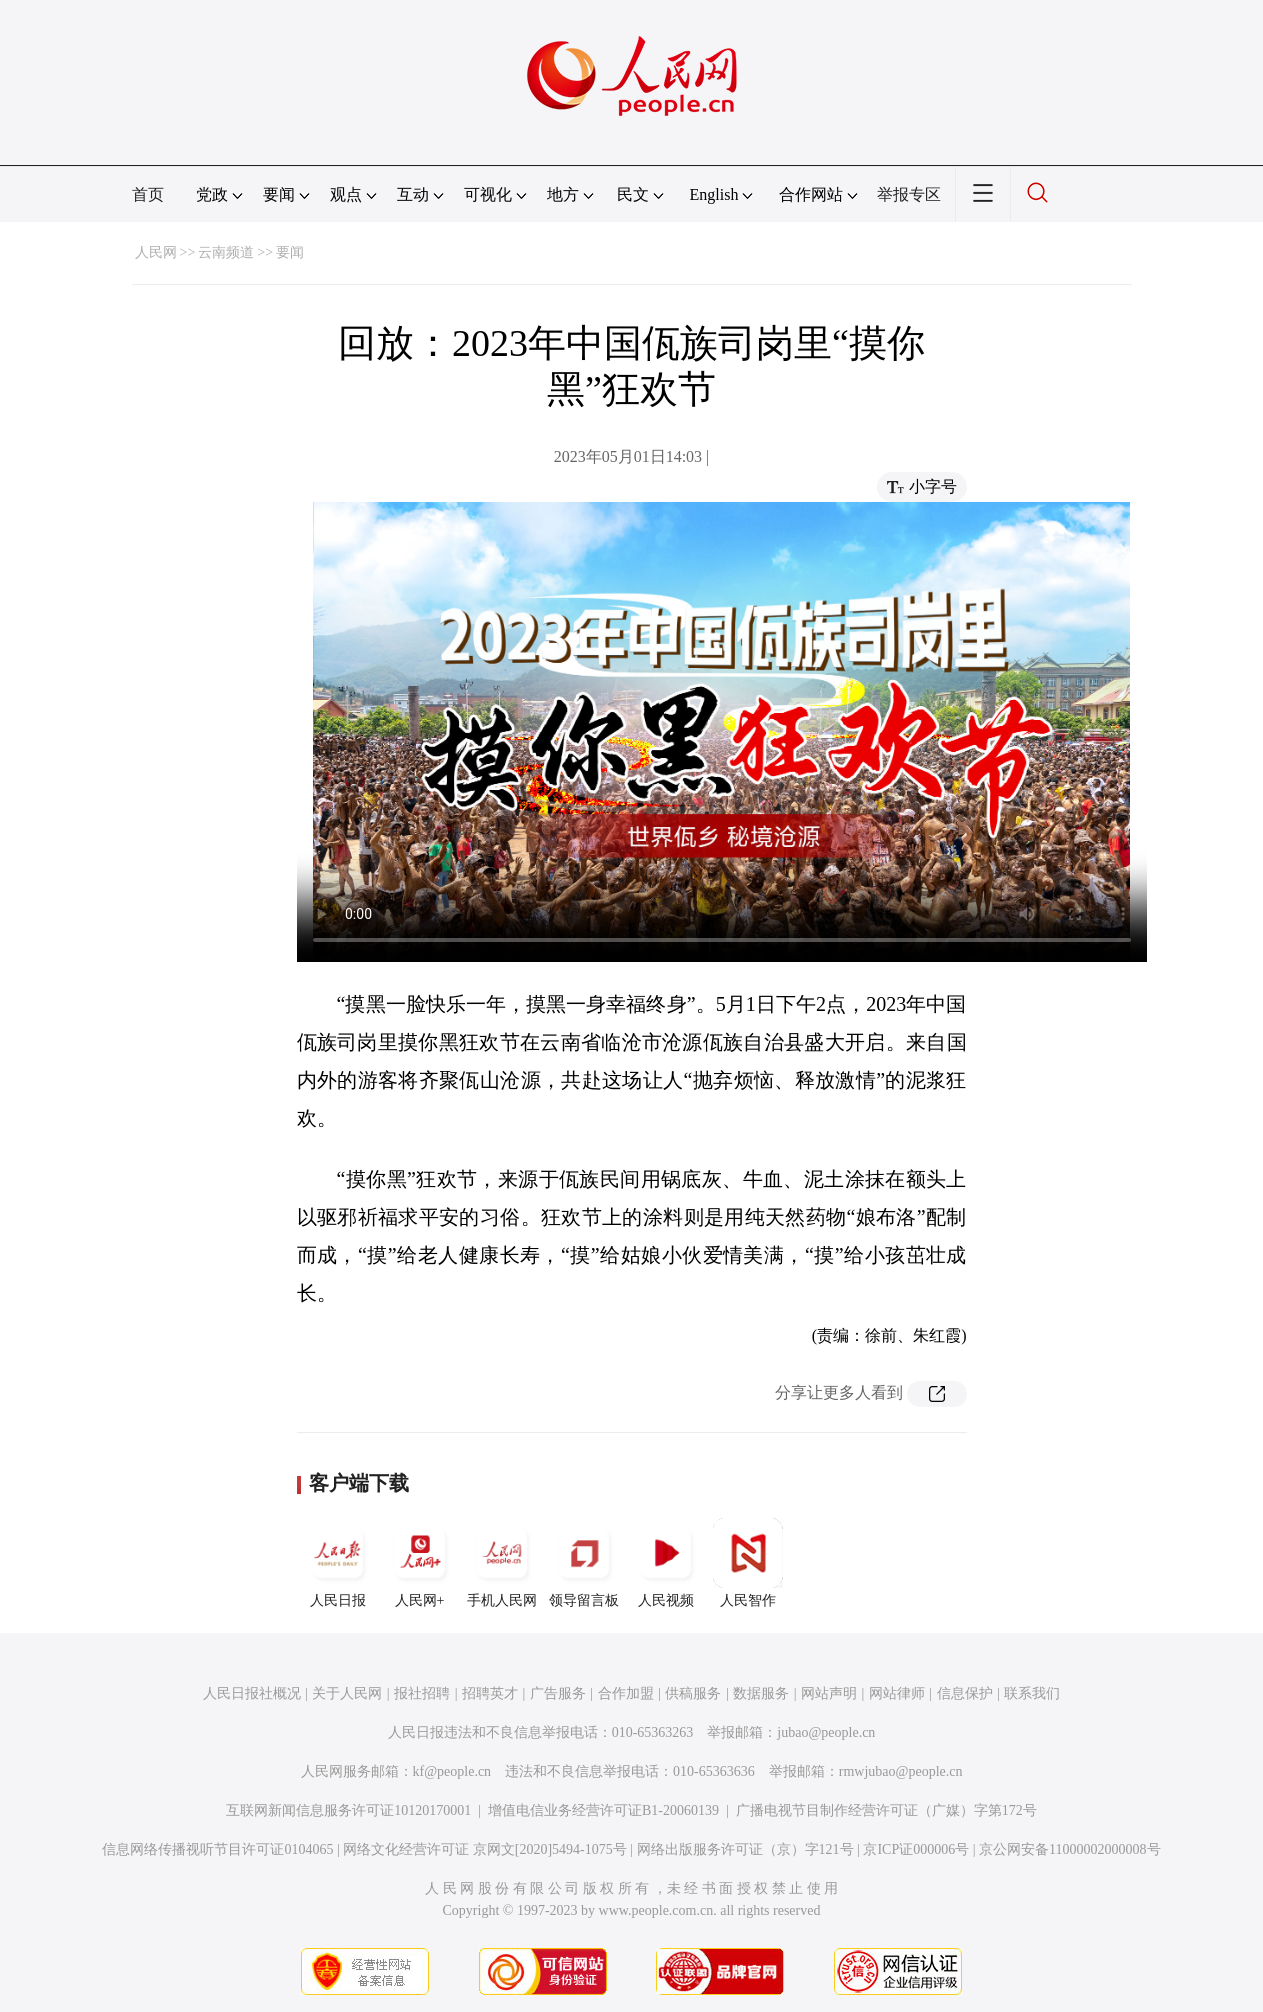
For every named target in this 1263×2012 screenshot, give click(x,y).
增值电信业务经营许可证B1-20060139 (603, 1810)
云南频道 (226, 252)
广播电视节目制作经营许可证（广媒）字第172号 (886, 1810)
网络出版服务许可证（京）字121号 (745, 1849)
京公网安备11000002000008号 (1069, 1849)
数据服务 (761, 1693)
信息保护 (965, 1693)
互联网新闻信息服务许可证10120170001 (348, 1810)
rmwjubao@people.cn (901, 1771)
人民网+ (420, 1563)
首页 (148, 194)
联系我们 (1032, 1693)
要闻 (290, 252)
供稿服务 (693, 1693)
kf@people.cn (452, 1771)
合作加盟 (626, 1693)
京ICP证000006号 (916, 1849)
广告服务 (558, 1693)
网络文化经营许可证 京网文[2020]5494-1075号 (485, 1849)
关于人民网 (347, 1693)
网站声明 (829, 1693)
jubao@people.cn (826, 1732)
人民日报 (338, 1563)
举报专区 (909, 194)
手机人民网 (502, 1563)
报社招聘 (422, 1693)
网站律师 (897, 1693)
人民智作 (748, 1563)
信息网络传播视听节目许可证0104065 (217, 1849)
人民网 (156, 252)
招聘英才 (490, 1693)
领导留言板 (584, 1563)
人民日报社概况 (252, 1693)
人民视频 (666, 1563)
